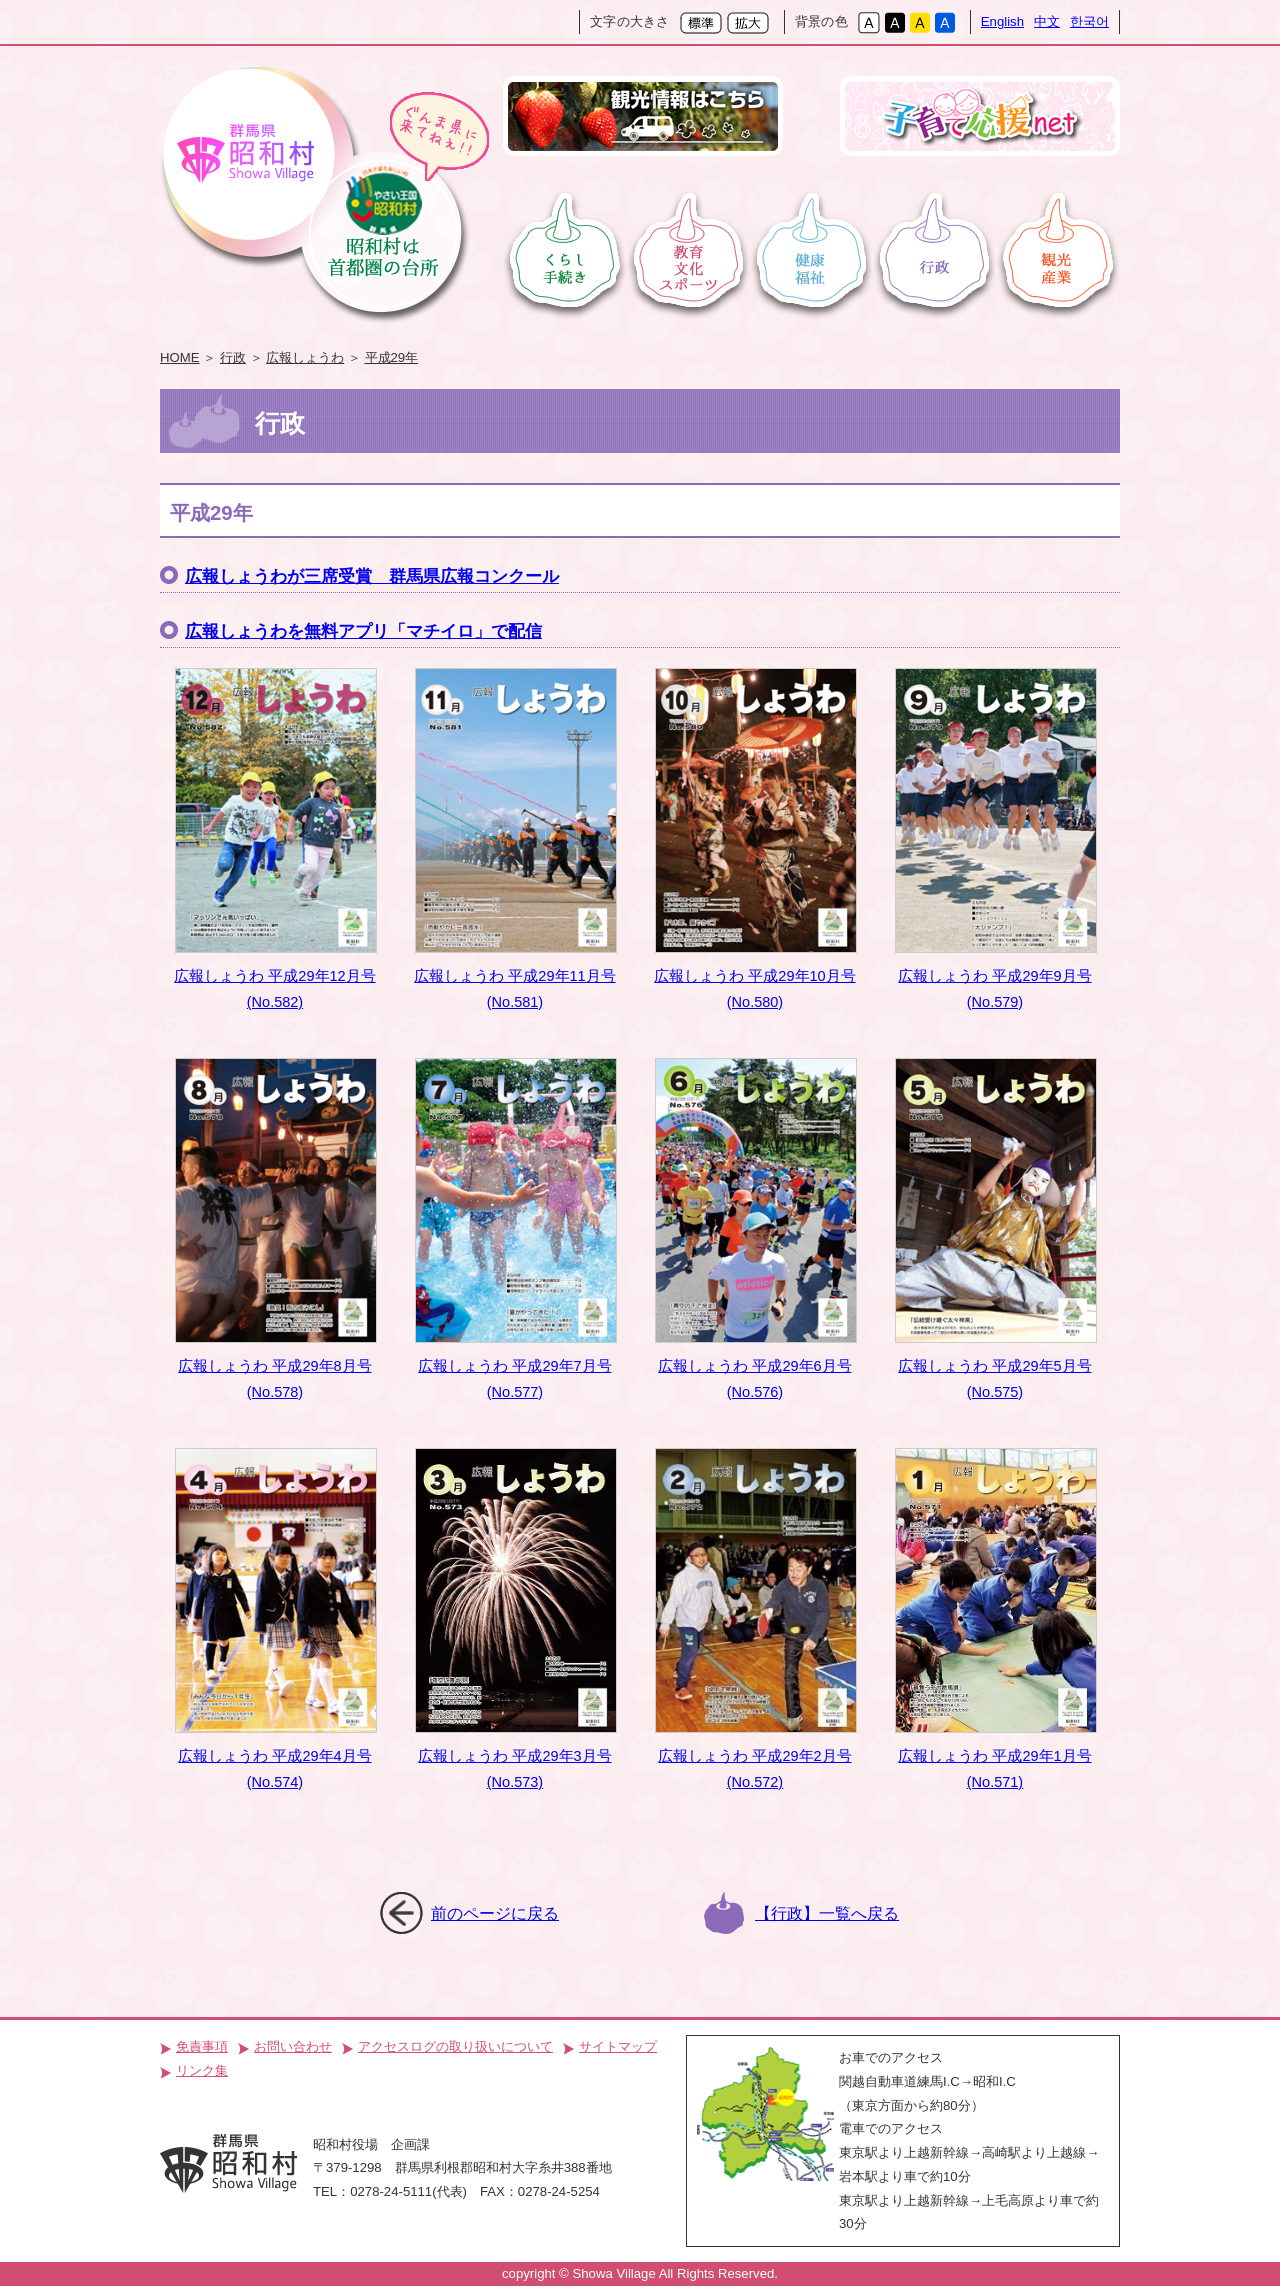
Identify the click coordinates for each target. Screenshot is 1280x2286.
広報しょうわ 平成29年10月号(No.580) (755, 839)
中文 (1047, 21)
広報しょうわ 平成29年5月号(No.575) (996, 1229)
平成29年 (392, 357)
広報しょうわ (305, 357)
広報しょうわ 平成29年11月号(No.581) (515, 839)
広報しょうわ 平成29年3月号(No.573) (516, 1619)
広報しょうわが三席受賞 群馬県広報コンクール (372, 576)
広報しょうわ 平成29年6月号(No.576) (756, 1229)
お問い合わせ (293, 2046)
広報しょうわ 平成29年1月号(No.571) (996, 1619)
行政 (233, 357)
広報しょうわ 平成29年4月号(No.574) (276, 1619)
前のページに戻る (495, 1913)
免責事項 (202, 2046)
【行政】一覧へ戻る (827, 1913)
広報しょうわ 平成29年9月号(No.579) (996, 839)
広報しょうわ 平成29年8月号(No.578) (276, 1229)
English (1002, 21)
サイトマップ (618, 2046)
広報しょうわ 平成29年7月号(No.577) (516, 1229)
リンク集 (202, 2070)
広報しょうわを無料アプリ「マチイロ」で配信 (363, 631)
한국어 (1089, 21)
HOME (180, 357)
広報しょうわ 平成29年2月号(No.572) (756, 1619)
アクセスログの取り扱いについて (455, 2046)
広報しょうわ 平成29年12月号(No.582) (275, 839)
